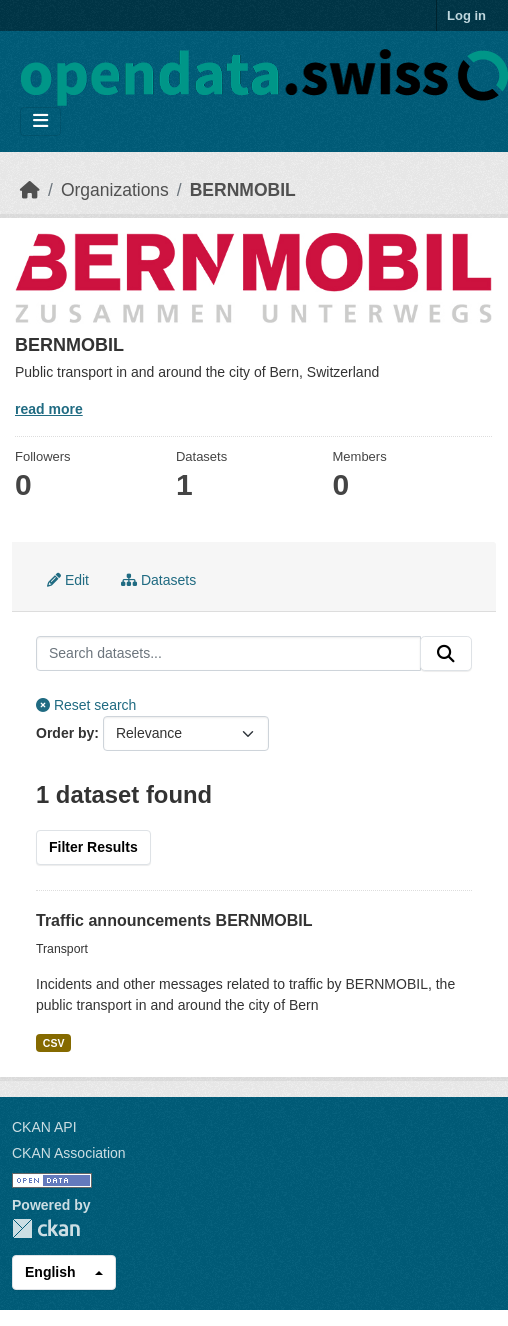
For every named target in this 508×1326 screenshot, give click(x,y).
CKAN (46, 1228)
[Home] (30, 190)
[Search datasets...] (228, 654)
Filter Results (93, 847)
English (50, 1272)
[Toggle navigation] (40, 121)
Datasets (158, 580)
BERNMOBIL (243, 190)
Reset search (86, 705)
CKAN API (44, 1127)
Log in (466, 15)
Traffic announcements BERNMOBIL (174, 920)
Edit (68, 580)
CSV (54, 1043)
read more (49, 409)
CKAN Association (69, 1153)
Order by (65, 733)
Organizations (115, 190)
